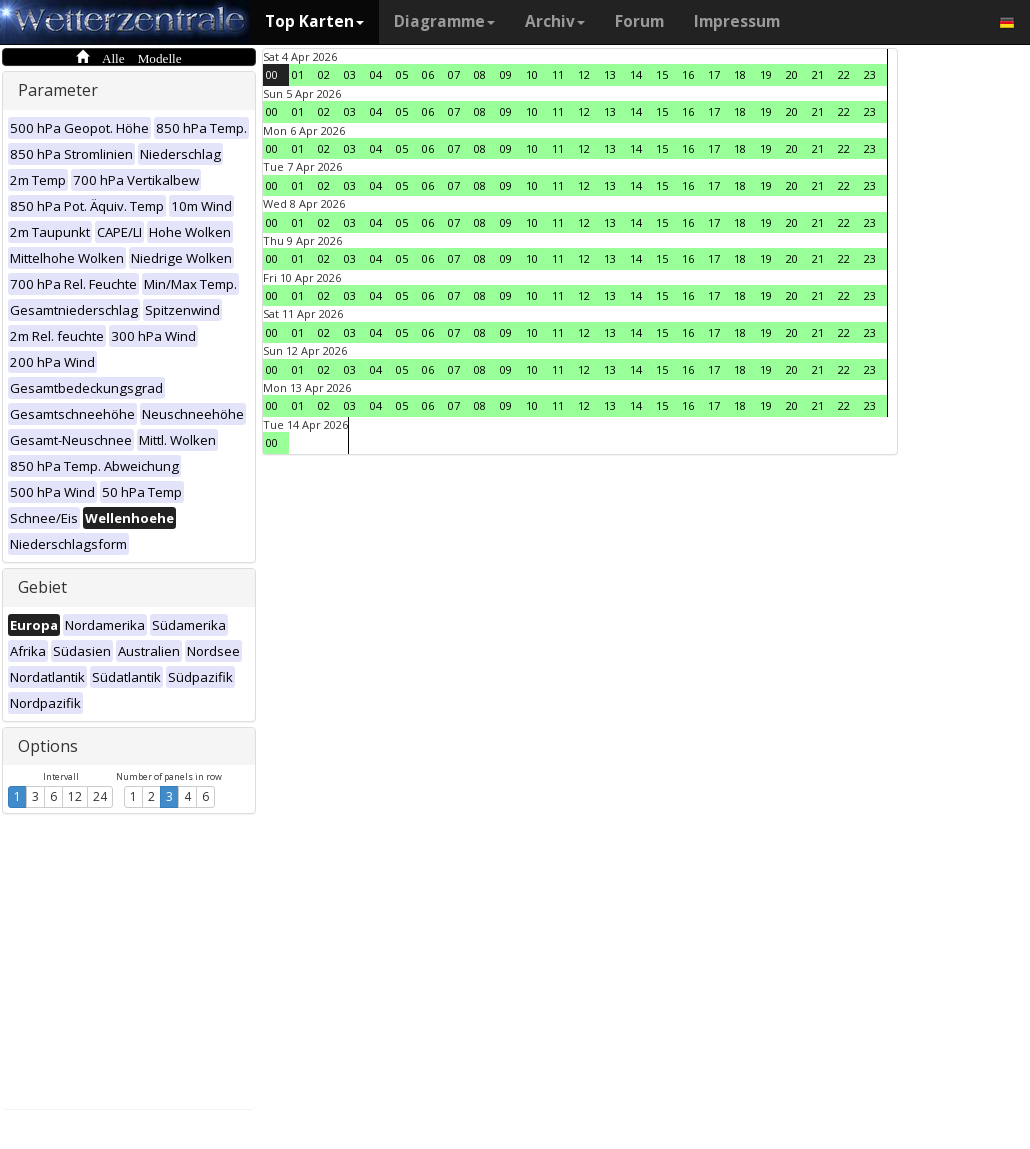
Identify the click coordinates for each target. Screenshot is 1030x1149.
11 (558, 74)
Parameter (58, 90)
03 (350, 74)
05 (402, 74)
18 (740, 74)
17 (714, 74)
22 (844, 74)
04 (376, 74)
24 (100, 796)
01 (298, 74)
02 (324, 74)
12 (75, 796)
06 (428, 74)
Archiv (555, 21)
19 (766, 74)
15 (662, 74)
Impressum (737, 21)
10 (532, 74)
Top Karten (314, 21)
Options (48, 746)
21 (818, 74)
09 (506, 74)
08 (480, 74)
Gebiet (42, 587)
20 (792, 74)
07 (454, 74)
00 (272, 74)
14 (636, 74)
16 (688, 74)
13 (610, 74)
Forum (639, 21)
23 (870, 74)
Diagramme (444, 21)
